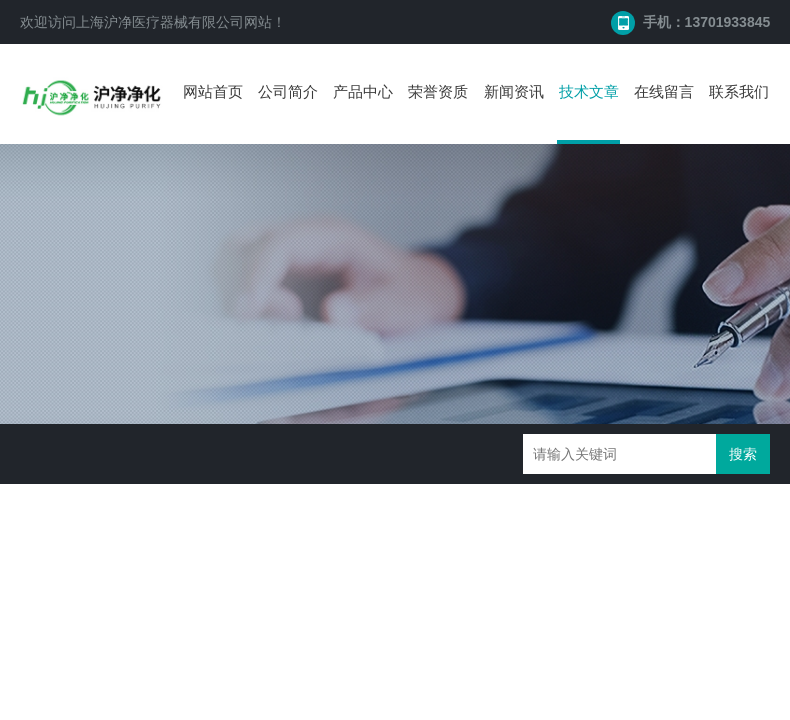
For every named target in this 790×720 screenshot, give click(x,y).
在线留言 (664, 91)
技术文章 (589, 91)
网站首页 (213, 91)
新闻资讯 (514, 91)
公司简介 (288, 91)
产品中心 (363, 91)
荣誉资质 (438, 91)
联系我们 (739, 91)
